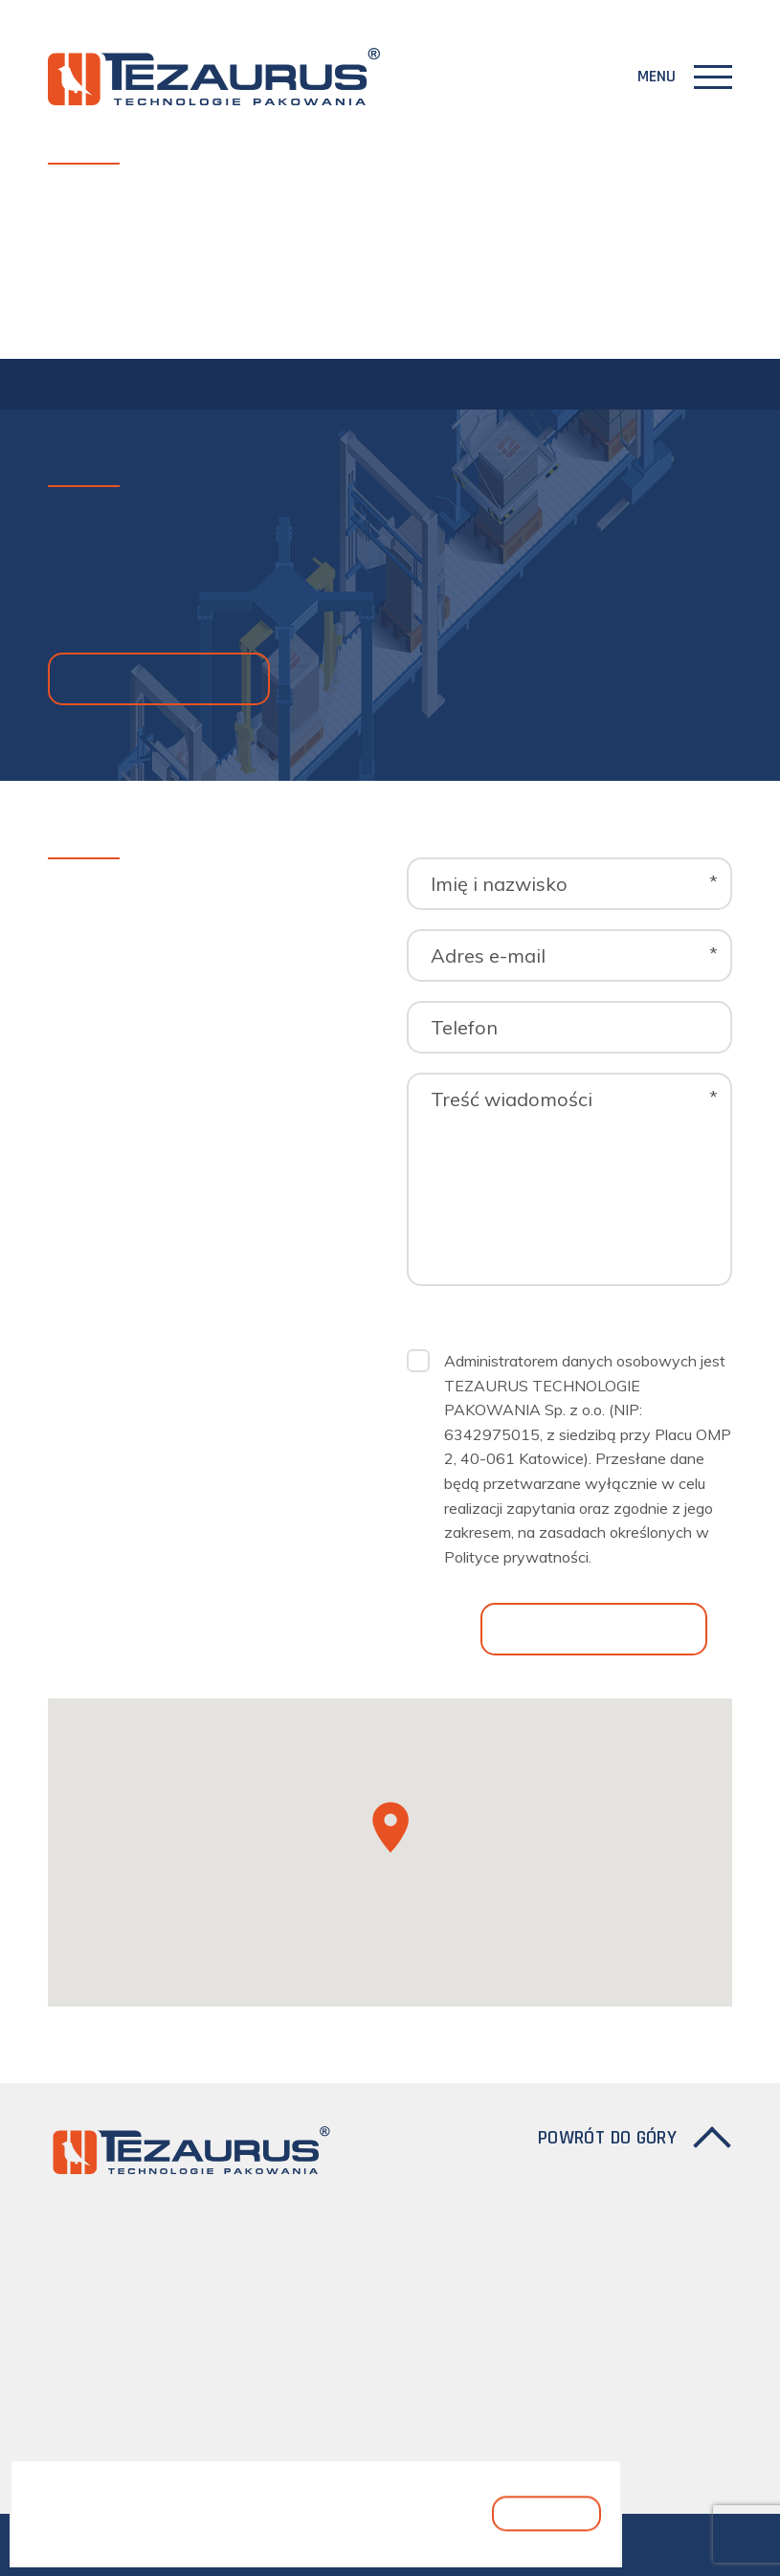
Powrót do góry (607, 2137)
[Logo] (214, 76)
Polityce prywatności (516, 1556)
